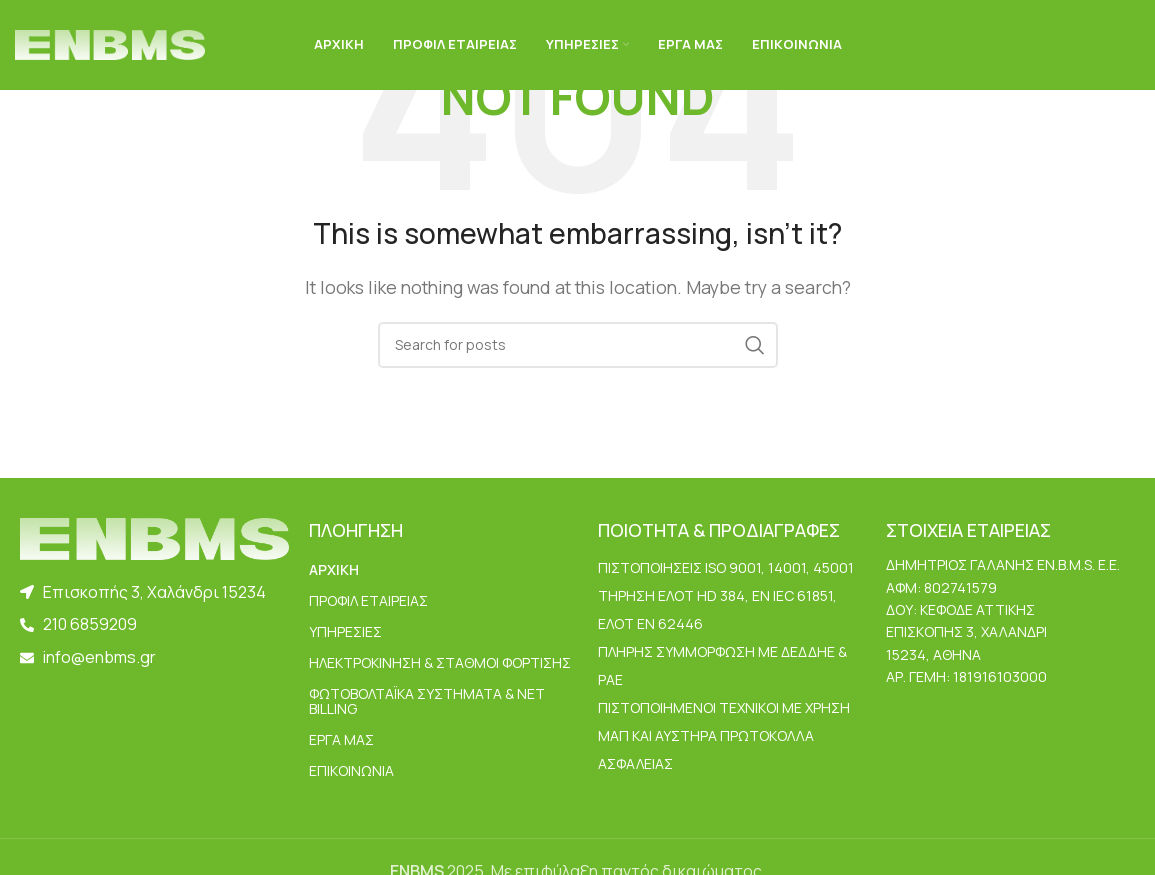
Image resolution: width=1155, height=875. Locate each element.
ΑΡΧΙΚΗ (334, 569)
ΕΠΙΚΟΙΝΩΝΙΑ (351, 770)
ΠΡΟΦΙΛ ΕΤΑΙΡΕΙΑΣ (368, 600)
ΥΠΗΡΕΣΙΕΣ (345, 631)
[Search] (578, 345)
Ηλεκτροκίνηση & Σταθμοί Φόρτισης (440, 662)
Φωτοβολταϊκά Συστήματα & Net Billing (427, 701)
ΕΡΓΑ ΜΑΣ (341, 739)
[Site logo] (110, 43)
